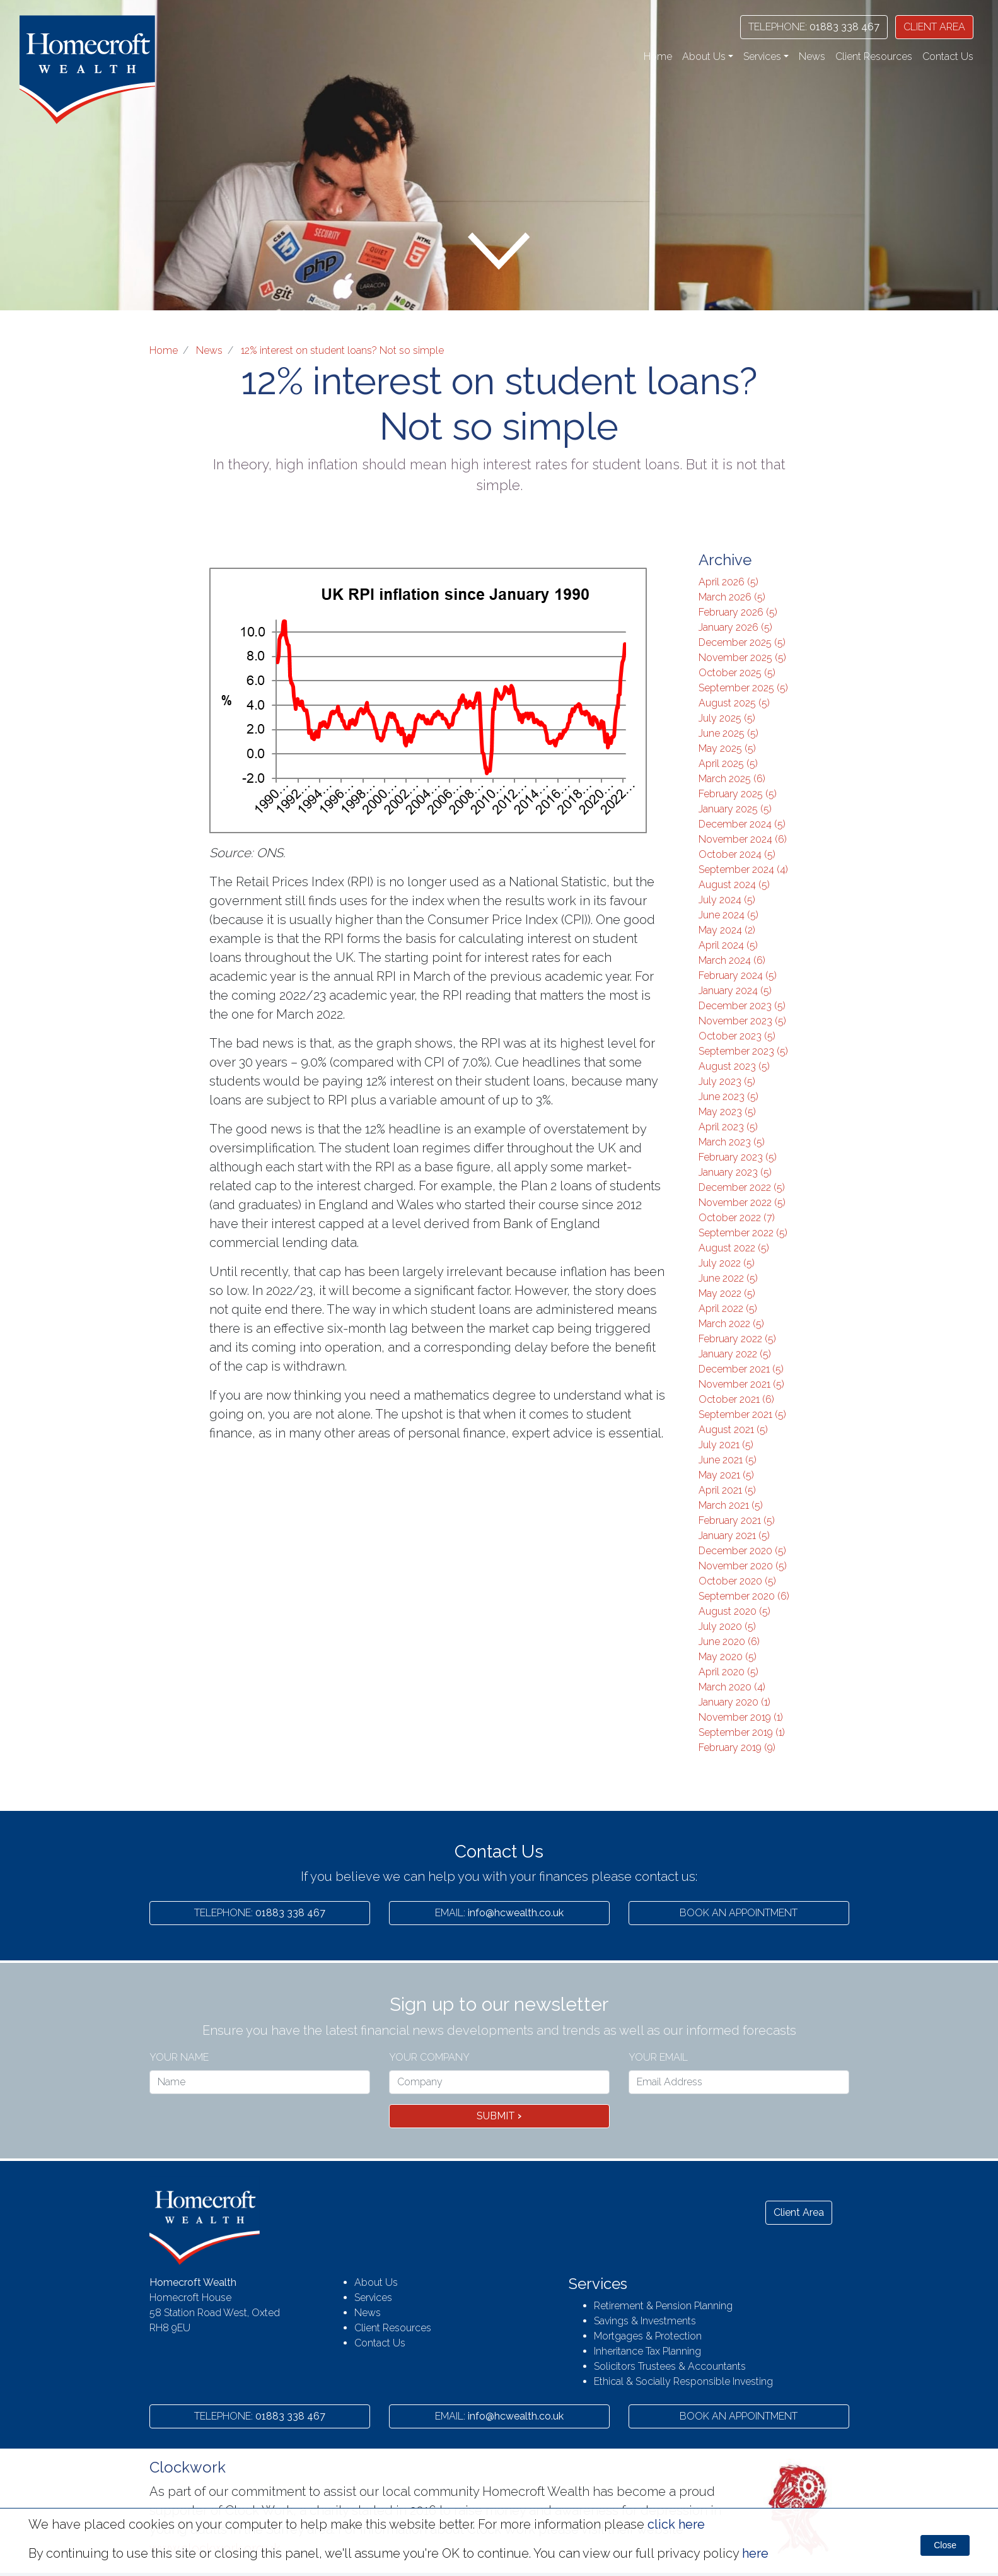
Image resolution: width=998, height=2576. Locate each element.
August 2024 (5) (734, 885)
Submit (499, 2116)
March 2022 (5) (731, 1324)
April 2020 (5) (728, 1672)
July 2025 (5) (727, 718)
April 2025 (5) (728, 764)
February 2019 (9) (737, 1747)
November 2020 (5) (743, 1566)
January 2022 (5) (735, 1354)
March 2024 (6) (732, 960)
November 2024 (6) (743, 839)
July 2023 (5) (727, 1081)
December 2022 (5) (742, 1187)
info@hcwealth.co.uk (499, 1913)
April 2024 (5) (728, 945)
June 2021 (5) (728, 1460)
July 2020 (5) (727, 1626)
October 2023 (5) (737, 1036)
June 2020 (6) (729, 1642)
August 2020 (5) (734, 1611)
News (812, 56)
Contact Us (947, 56)
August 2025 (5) (734, 703)
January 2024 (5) (735, 991)
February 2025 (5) (738, 794)
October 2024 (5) (737, 854)
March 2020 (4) (732, 1687)
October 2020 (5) (737, 1581)
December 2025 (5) (742, 642)
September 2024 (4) (743, 869)
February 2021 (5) (737, 1520)
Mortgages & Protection (648, 2336)
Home (658, 56)
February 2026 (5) (738, 612)
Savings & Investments (645, 2321)
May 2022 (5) (727, 1293)
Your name (179, 2057)
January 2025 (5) (735, 809)
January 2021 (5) (734, 1536)
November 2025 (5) (742, 658)
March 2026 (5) (732, 597)
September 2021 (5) (742, 1414)
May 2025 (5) (727, 748)
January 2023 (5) (735, 1172)
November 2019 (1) (741, 1717)
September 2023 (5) (743, 1051)
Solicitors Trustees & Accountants (670, 2366)
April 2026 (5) (728, 582)
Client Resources (873, 56)
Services (373, 2298)
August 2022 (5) (734, 1248)
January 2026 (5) (735, 627)
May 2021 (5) (726, 1475)
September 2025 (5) (743, 688)
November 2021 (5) (741, 1384)
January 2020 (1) (734, 1702)
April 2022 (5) (728, 1308)
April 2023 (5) (728, 1127)
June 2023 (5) (728, 1097)
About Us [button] (704, 56)
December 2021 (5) (741, 1369)
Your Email (658, 2057)
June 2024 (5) (728, 915)
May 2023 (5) (727, 1112)
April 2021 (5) (727, 1490)
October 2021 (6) (736, 1399)
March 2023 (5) (732, 1142)
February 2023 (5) (738, 1157)
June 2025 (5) (728, 733)
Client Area (799, 2212)
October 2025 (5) (737, 673)
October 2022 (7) (737, 1218)
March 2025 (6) (732, 779)
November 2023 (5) (742, 1021)
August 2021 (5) (733, 1430)
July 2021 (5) (726, 1445)
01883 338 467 (813, 27)
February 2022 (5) (737, 1339)
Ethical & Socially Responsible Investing (683, 2381)
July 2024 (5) (727, 900)
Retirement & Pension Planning (663, 2306)
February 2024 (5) (738, 975)
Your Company (429, 2057)
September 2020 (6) (744, 1596)
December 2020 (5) (742, 1551)
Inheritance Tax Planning (647, 2351)
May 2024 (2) (727, 930)
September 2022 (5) (743, 1233)
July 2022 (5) (727, 1263)
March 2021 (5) (731, 1505)
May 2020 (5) (728, 1657)
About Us (376, 2282)
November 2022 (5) (742, 1203)
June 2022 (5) (728, 1278)
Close (945, 2545)
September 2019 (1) (742, 1732)
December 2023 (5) (742, 1006)
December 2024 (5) (742, 824)
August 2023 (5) (734, 1066)
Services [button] (762, 56)
